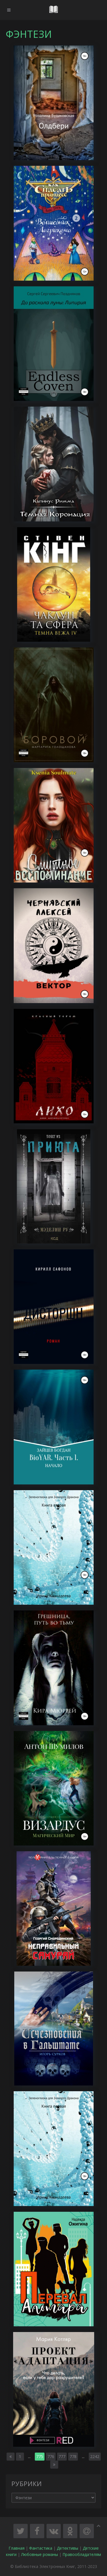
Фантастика (40, 2548)
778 (73, 2456)
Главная (17, 2548)
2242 (94, 2456)
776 (50, 2456)
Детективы (67, 2548)
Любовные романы (39, 2554)
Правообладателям (81, 2554)
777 (61, 2456)
